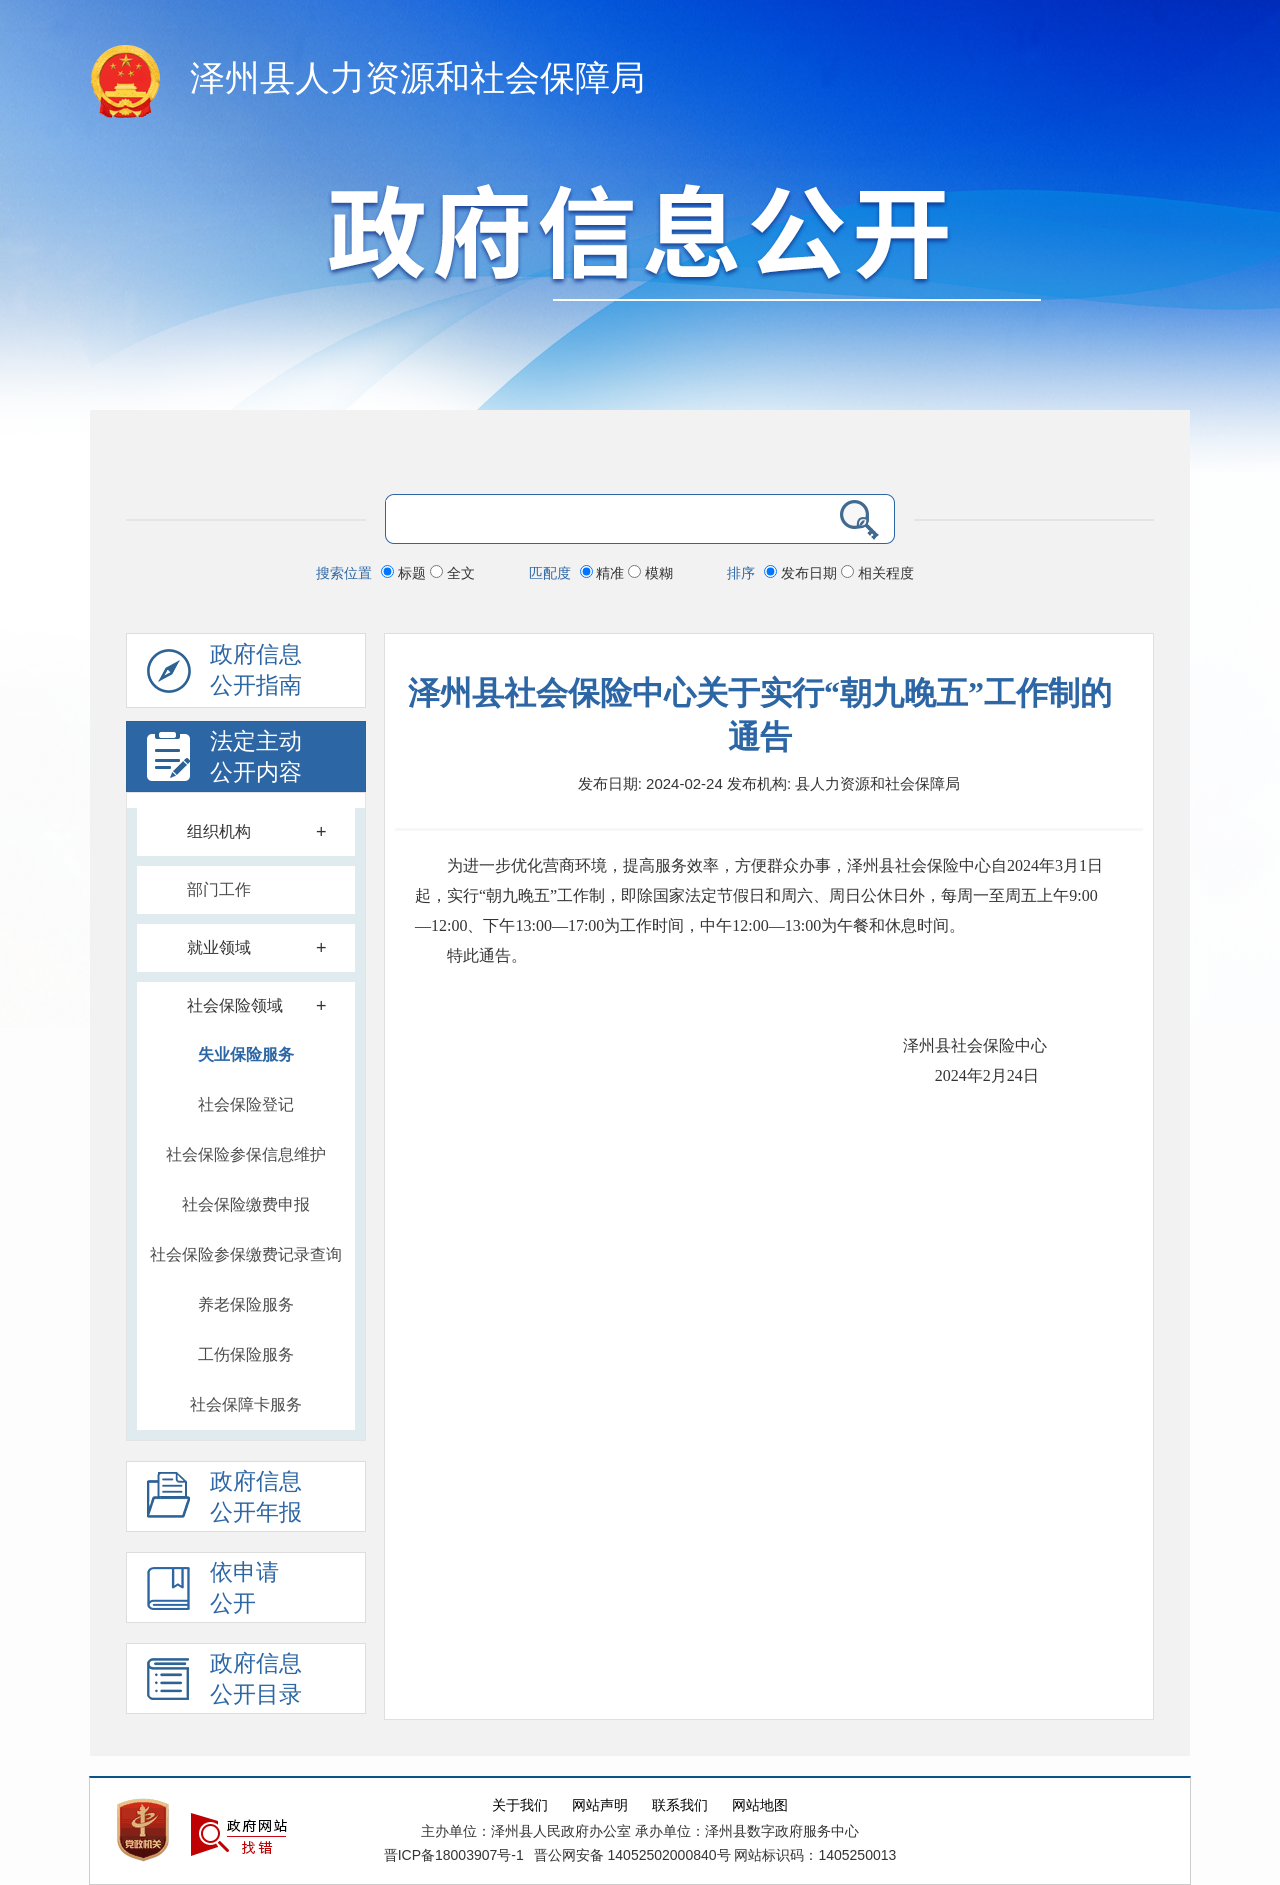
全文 (452, 573)
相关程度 (877, 573)
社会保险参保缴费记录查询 (246, 1254)
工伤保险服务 (246, 1354)
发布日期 (802, 573)
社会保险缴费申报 (246, 1204)
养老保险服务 (246, 1304)
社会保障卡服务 (246, 1404)
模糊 (650, 573)
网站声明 (600, 1805)
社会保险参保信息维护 (246, 1154)
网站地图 (760, 1805)
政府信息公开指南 (224, 675)
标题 (405, 573)
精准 (604, 573)
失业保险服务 (246, 1054)
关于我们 (520, 1805)
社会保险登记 (246, 1104)
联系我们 (680, 1805)
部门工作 (219, 889)
